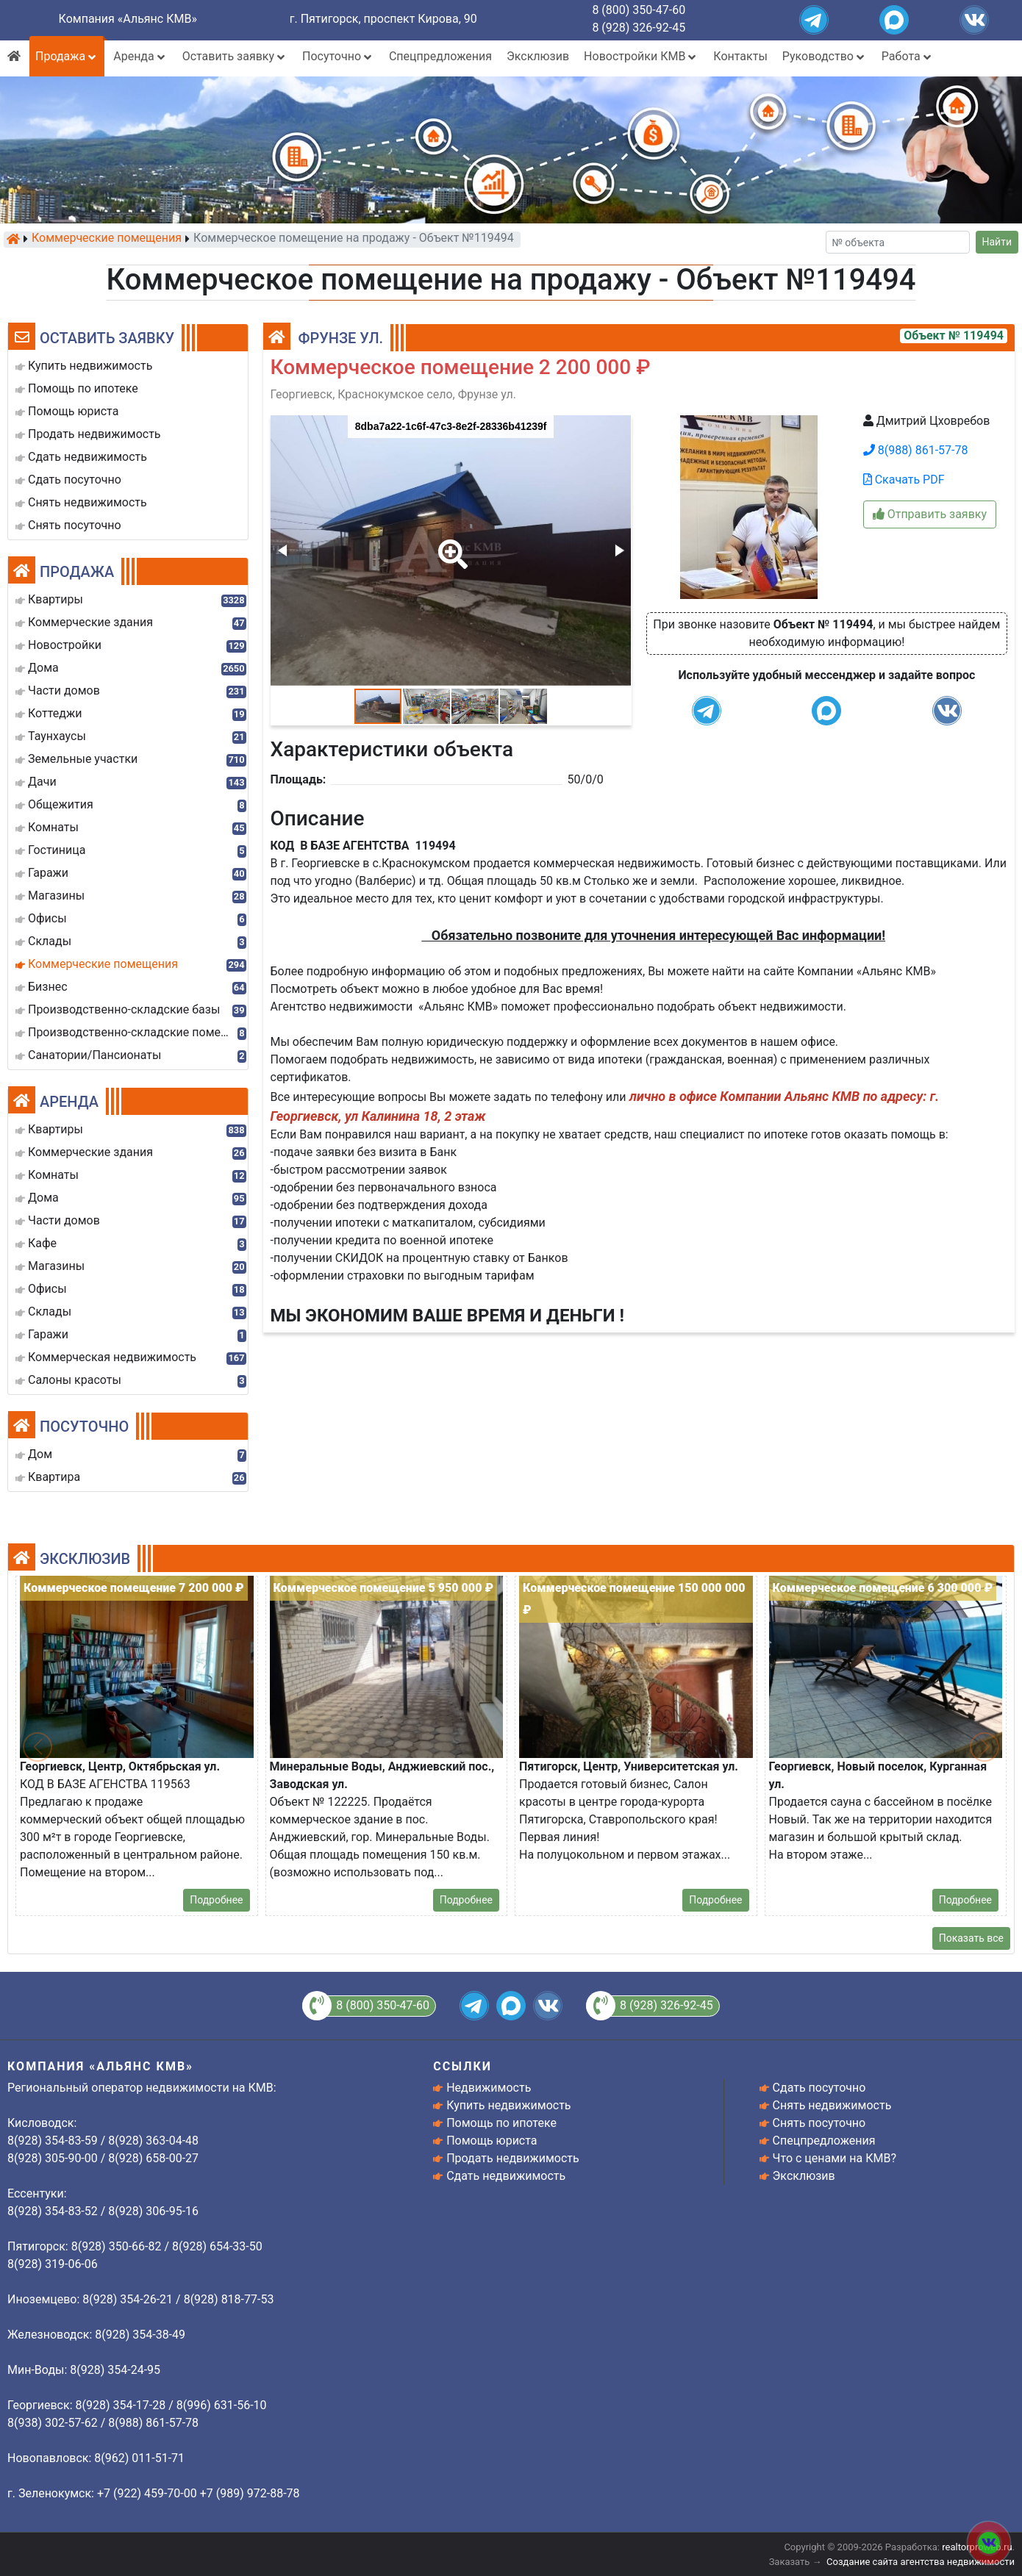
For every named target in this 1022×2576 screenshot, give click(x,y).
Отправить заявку (930, 514)
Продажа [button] (67, 56)
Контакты (740, 56)
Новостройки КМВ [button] (641, 56)
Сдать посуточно (819, 2088)
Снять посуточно (819, 2123)
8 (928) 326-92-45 (638, 28)
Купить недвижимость (508, 2105)
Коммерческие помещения (107, 239)
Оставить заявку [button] (234, 56)
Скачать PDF (904, 480)
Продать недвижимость (512, 2158)
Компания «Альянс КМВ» (128, 19)
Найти (997, 242)
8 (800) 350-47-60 (638, 10)
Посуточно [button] (338, 56)
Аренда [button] (140, 56)
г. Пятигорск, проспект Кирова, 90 (383, 19)
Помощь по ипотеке (501, 2123)
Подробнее (216, 1900)
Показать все (971, 1938)
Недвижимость (488, 2088)
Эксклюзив (538, 56)
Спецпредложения (440, 56)
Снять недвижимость (832, 2105)
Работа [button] (908, 56)
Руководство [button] (824, 56)
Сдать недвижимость (505, 2176)
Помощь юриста (491, 2141)
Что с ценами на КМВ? (834, 2158)
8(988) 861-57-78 (915, 450)
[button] (450, 544)
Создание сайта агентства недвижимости (920, 2561)
